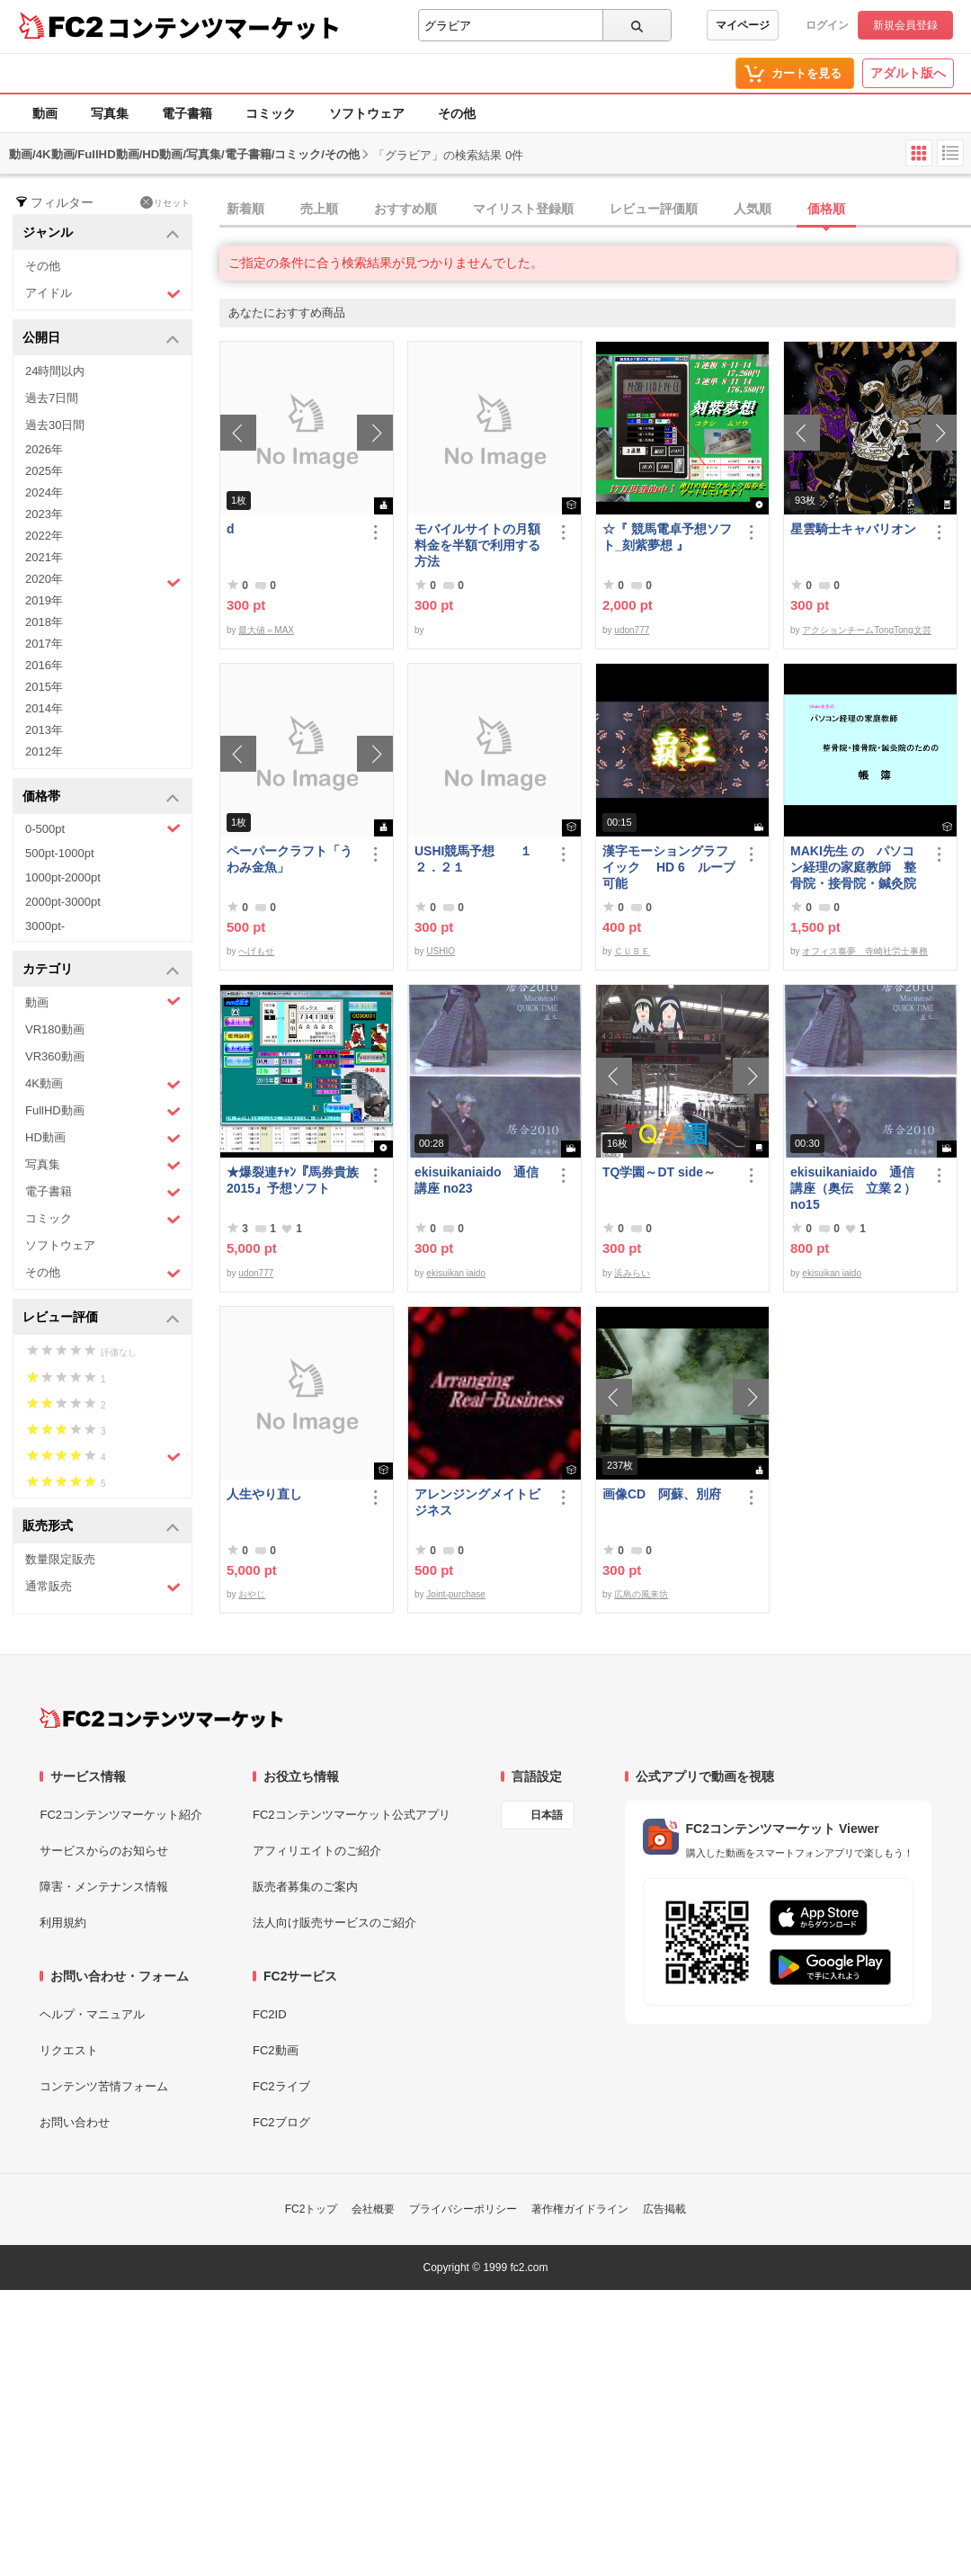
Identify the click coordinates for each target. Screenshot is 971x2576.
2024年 (44, 492)
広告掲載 (664, 2209)
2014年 (44, 708)
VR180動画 (55, 1029)
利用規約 (63, 1922)
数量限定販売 (60, 1559)
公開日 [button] (101, 338)
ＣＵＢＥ (632, 951)
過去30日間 (55, 425)
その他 (457, 113)
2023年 (44, 514)
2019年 (44, 600)
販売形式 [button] (101, 1526)
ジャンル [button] (101, 233)
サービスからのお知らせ (104, 1850)
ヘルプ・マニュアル (92, 2014)
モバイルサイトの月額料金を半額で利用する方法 (477, 545)
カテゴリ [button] (101, 970)
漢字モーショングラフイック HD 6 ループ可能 (668, 867)
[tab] (595, 210)
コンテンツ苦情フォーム (104, 2086)
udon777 (631, 630)
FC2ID (270, 2014)
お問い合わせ (75, 2122)
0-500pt (103, 828)
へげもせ (256, 951)
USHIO (440, 951)
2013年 (44, 730)
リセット (165, 202)
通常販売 (103, 1587)
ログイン (827, 25)
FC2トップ (311, 2209)
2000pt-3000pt (63, 901)
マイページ (743, 25)
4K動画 (103, 1084)
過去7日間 (51, 398)
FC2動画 (275, 2050)
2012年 (44, 751)
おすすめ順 (405, 208)
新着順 (245, 208)
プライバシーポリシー (463, 2209)
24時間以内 (55, 371)
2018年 (44, 622)
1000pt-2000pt (63, 877)
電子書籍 (187, 113)
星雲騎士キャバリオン (853, 529)
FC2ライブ (281, 2086)
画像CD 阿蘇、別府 (661, 1494)
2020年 (103, 581)
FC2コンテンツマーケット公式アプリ (351, 1814)
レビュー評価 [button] (101, 1318)
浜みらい (632, 1273)
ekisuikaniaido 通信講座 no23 (476, 1180)
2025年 (44, 471)
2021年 (44, 557)
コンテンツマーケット (224, 27)
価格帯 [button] (101, 797)
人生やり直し (264, 1494)
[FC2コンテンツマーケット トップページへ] (161, 1718)
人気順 (752, 208)
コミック (270, 113)
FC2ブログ (281, 2122)
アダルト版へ (908, 73)
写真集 (110, 113)
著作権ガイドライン (579, 2209)
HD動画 (103, 1138)
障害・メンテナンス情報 (104, 1886)
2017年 (44, 643)
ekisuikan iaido (456, 1273)
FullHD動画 (103, 1111)
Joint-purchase (456, 1594)
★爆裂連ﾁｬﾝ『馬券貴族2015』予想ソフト (293, 1180)
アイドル (103, 293)
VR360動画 (55, 1056)
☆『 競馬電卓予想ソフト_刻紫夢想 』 (667, 537)
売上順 (319, 208)
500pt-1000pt (59, 853)
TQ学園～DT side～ (659, 1172)
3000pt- (45, 926)
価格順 (826, 208)
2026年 (44, 449)
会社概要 (373, 2209)
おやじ (251, 1594)
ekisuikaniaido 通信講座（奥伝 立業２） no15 (853, 1188)
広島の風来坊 (641, 1594)
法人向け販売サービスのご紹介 (334, 1922)
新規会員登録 (905, 25)
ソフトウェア (367, 113)
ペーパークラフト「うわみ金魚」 (289, 859)
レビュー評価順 (654, 208)
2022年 (44, 535)
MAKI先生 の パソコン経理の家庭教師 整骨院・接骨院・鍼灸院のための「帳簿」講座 (853, 867)
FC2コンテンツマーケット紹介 (121, 1814)
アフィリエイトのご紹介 (317, 1850)
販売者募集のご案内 (305, 1886)
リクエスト (69, 2050)
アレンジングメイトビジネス (477, 1502)
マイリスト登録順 (523, 208)
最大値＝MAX (266, 630)
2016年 (44, 665)
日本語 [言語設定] (546, 1815)
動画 (45, 113)
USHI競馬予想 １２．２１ (473, 859)
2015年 (44, 686)
